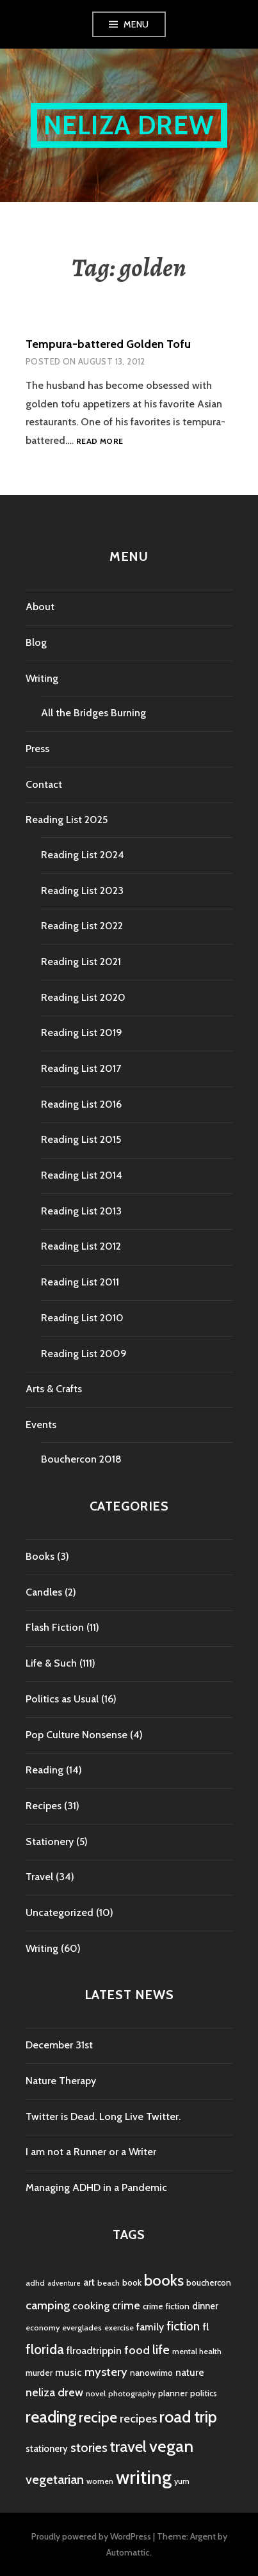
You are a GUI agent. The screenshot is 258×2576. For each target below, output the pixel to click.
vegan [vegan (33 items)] (171, 2446)
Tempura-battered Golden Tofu (108, 344)
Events (41, 1424)
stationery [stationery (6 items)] (47, 2448)
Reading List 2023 (82, 890)
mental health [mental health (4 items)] (197, 2351)
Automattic (128, 2552)
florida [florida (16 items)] (45, 2349)
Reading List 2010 (82, 1318)
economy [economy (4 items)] (43, 2327)
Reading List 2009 (84, 1353)
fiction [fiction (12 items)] (183, 2326)
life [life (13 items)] (161, 2349)
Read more (99, 441)
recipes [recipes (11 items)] (138, 2418)
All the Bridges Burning (93, 713)
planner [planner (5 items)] (173, 2393)
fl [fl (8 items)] (205, 2326)
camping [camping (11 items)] (48, 2305)
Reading (44, 1770)
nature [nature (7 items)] (189, 2372)
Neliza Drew (129, 125)
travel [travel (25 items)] (128, 2446)
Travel (39, 1877)
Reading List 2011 (80, 1282)
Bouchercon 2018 (81, 1459)
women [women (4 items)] (99, 2481)
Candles (44, 1592)
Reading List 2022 (82, 926)
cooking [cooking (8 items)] (90, 2305)
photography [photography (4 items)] (132, 2393)
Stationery (50, 1841)
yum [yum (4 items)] (181, 2481)
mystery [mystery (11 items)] (106, 2371)
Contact (44, 784)
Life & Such (51, 1663)
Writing (42, 678)
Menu (136, 24)
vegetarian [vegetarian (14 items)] (55, 2479)
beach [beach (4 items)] (108, 2283)
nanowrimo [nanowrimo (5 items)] (151, 2373)
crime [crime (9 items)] (126, 2305)
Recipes (43, 1806)
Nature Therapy (61, 2081)
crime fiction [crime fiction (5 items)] (166, 2306)
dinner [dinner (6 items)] (205, 2306)
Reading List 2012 (81, 1246)
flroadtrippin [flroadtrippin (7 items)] (94, 2350)
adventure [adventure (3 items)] (64, 2283)
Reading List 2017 (81, 1068)
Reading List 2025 (67, 819)
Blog (36, 642)
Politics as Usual (62, 1699)
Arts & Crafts (54, 1389)
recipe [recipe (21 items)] (98, 2417)
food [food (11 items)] (137, 2350)
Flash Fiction (55, 1627)
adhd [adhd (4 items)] (35, 2283)
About (40, 607)
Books (40, 1556)
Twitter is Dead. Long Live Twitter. (103, 2116)
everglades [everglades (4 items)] (82, 2327)
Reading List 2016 (81, 1104)
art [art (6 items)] (89, 2282)
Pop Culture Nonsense (76, 1735)
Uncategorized (59, 1912)
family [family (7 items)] (150, 2327)
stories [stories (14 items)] (89, 2447)
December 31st (59, 2045)
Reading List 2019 (81, 1032)
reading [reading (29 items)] (51, 2416)
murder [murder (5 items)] (39, 2373)
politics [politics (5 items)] (203, 2393)
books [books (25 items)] (164, 2280)
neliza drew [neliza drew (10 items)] (54, 2392)
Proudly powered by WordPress (91, 2536)
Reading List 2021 (81, 961)
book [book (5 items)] (131, 2282)
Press (37, 748)
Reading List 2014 (81, 1175)
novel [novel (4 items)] (96, 2393)
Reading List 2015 (81, 1139)
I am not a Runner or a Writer (91, 2152)
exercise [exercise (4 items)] (119, 2327)
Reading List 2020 (83, 997)
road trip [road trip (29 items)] (188, 2416)
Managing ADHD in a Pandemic (96, 2187)
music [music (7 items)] (68, 2372)
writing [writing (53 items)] (144, 2477)
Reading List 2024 (82, 855)
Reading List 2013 (81, 1211)
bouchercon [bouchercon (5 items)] (208, 2282)
